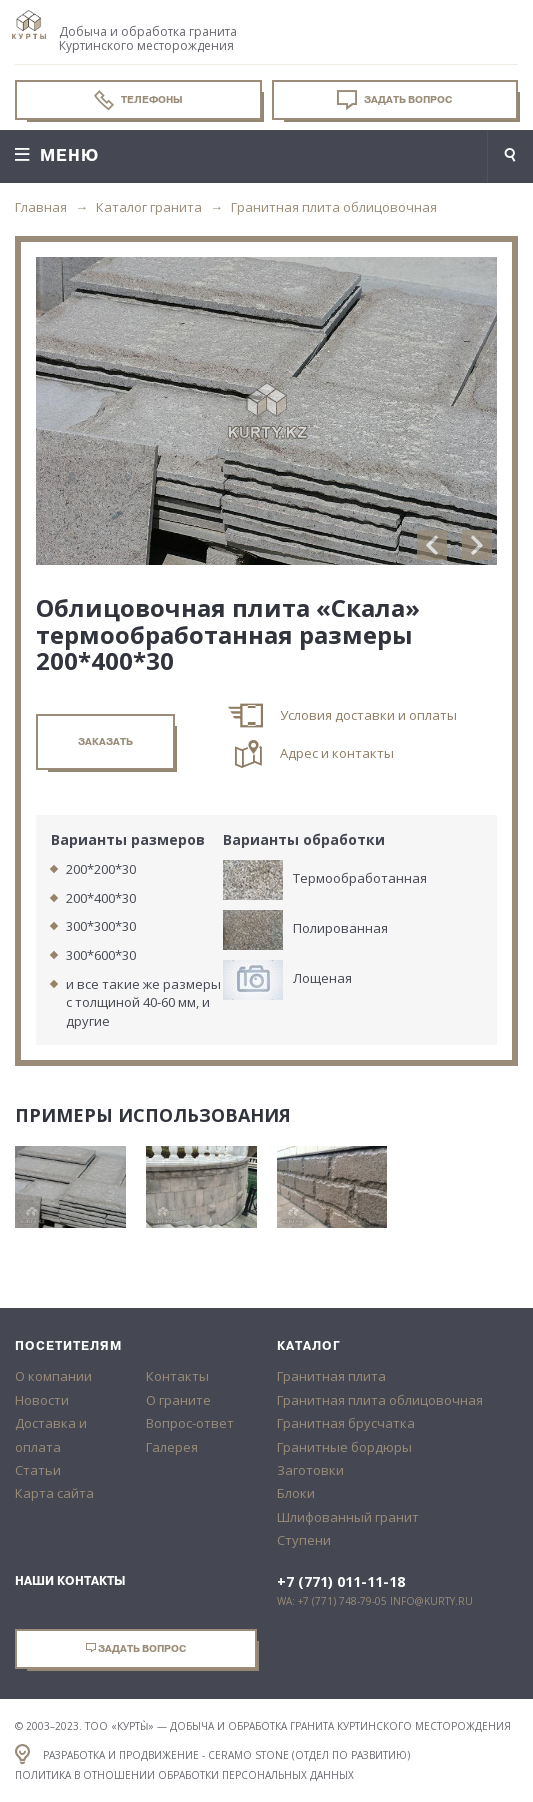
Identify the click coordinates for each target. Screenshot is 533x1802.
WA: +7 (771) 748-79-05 (332, 1601)
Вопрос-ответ (190, 1423)
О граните (178, 1400)
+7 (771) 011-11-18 (341, 1582)
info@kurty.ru (431, 1601)
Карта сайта (54, 1493)
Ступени (304, 1540)
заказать (105, 741)
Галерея (172, 1447)
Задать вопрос (394, 100)
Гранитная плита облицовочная (334, 207)
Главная (41, 207)
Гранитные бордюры (344, 1447)
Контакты (177, 1376)
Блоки (296, 1493)
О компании (53, 1376)
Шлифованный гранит (348, 1517)
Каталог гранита (149, 207)
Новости (42, 1400)
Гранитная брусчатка (346, 1423)
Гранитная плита (331, 1376)
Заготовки (310, 1470)
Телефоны (138, 100)
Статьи (38, 1470)
